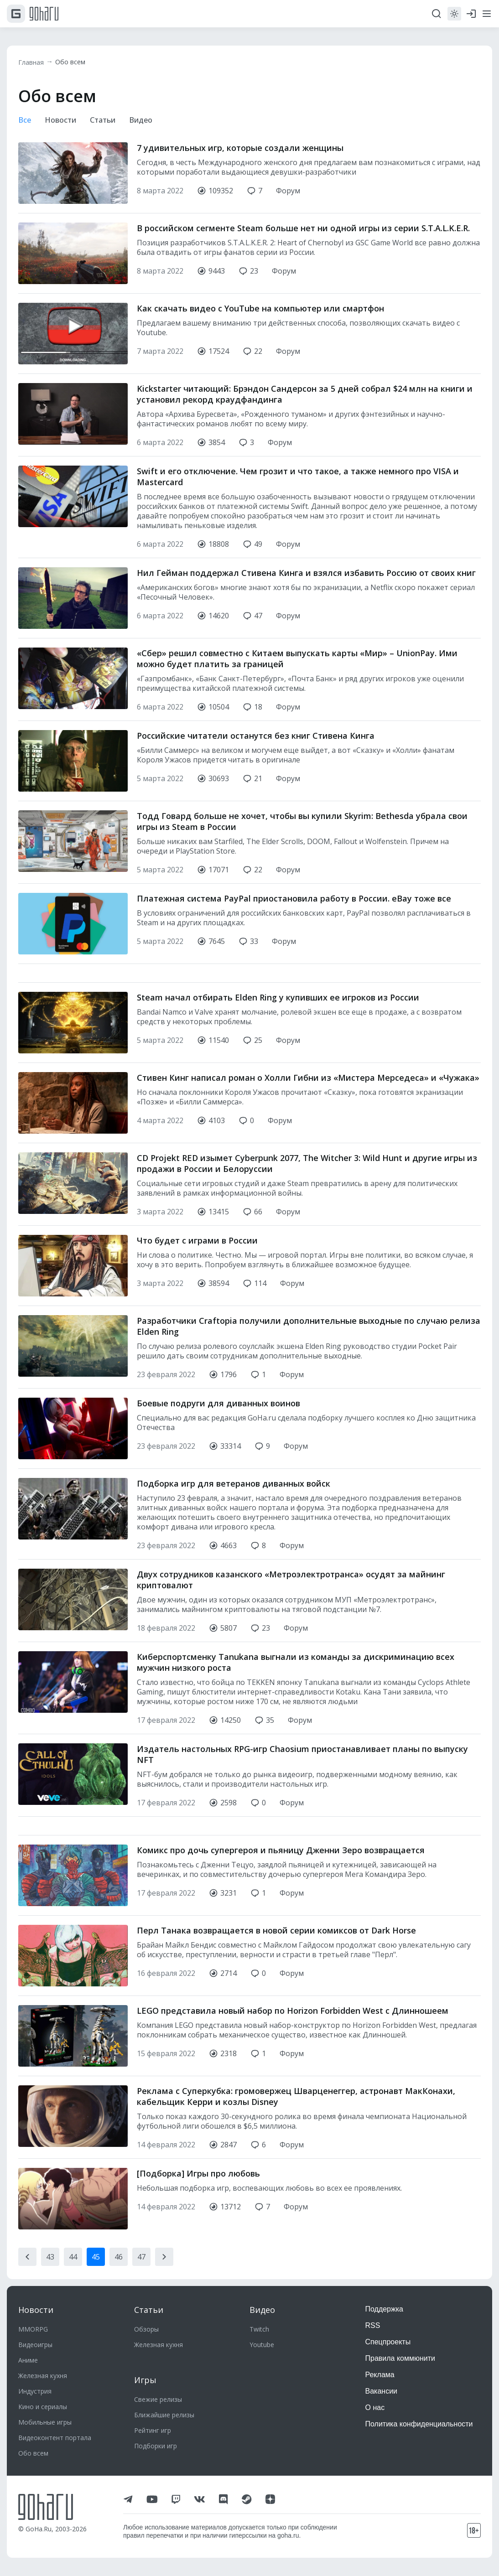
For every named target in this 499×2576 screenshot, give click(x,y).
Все (25, 120)
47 (141, 2221)
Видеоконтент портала (54, 2437)
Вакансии (381, 2391)
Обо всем (75, 62)
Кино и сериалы (42, 2406)
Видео (149, 120)
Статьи (108, 120)
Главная (32, 62)
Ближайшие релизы (164, 2414)
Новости (63, 120)
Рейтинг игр (152, 2430)
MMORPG (33, 2329)
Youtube (262, 2344)
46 (118, 2221)
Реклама (380, 2375)
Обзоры (146, 2329)
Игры (145, 2379)
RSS (372, 2325)
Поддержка (384, 2309)
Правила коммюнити (400, 2358)
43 (50, 2221)
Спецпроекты (388, 2342)
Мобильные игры (45, 2422)
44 (73, 2221)
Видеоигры (35, 2344)
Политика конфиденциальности (419, 2424)
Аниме (28, 2360)
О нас (375, 2407)
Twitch (259, 2329)
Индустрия (35, 2391)
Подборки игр (155, 2445)
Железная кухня (42, 2375)
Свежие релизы (158, 2399)
